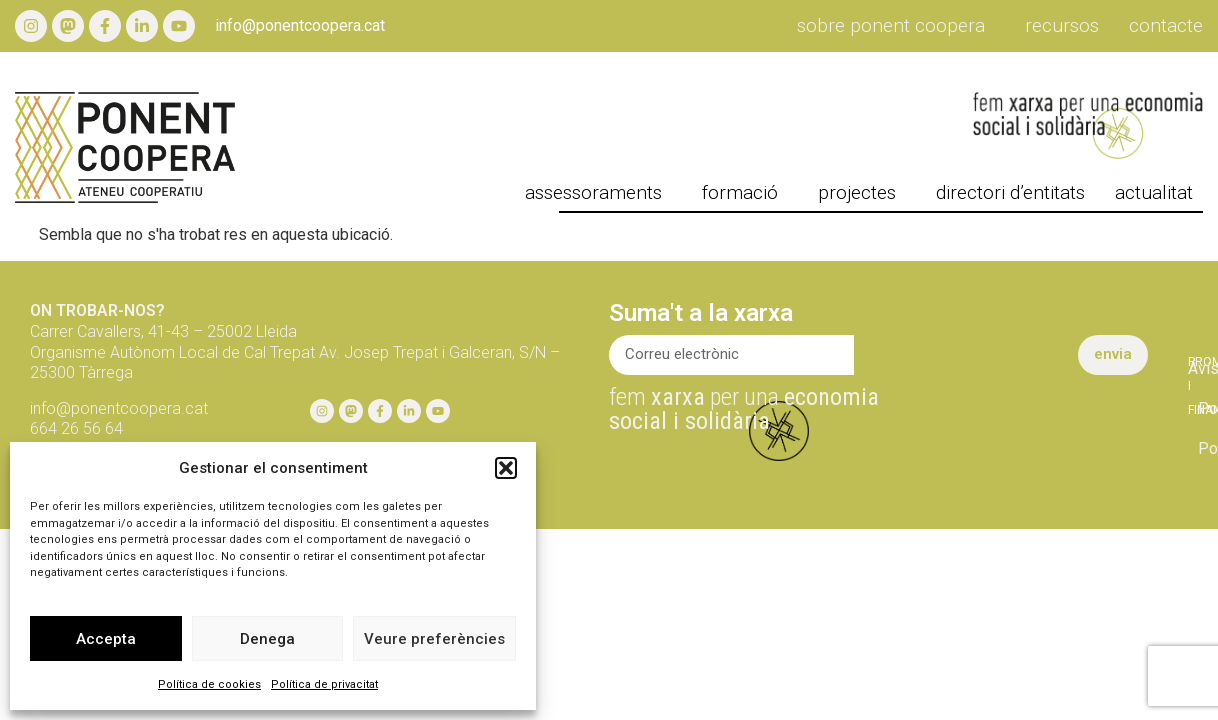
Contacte (1166, 26)
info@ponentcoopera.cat (300, 25)
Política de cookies (209, 684)
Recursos (1062, 26)
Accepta (106, 639)
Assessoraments (598, 193)
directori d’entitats (1010, 193)
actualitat (1159, 193)
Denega (267, 639)
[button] (506, 468)
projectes (862, 193)
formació (745, 193)
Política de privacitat (324, 684)
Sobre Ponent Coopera (896, 26)
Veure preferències (434, 639)
